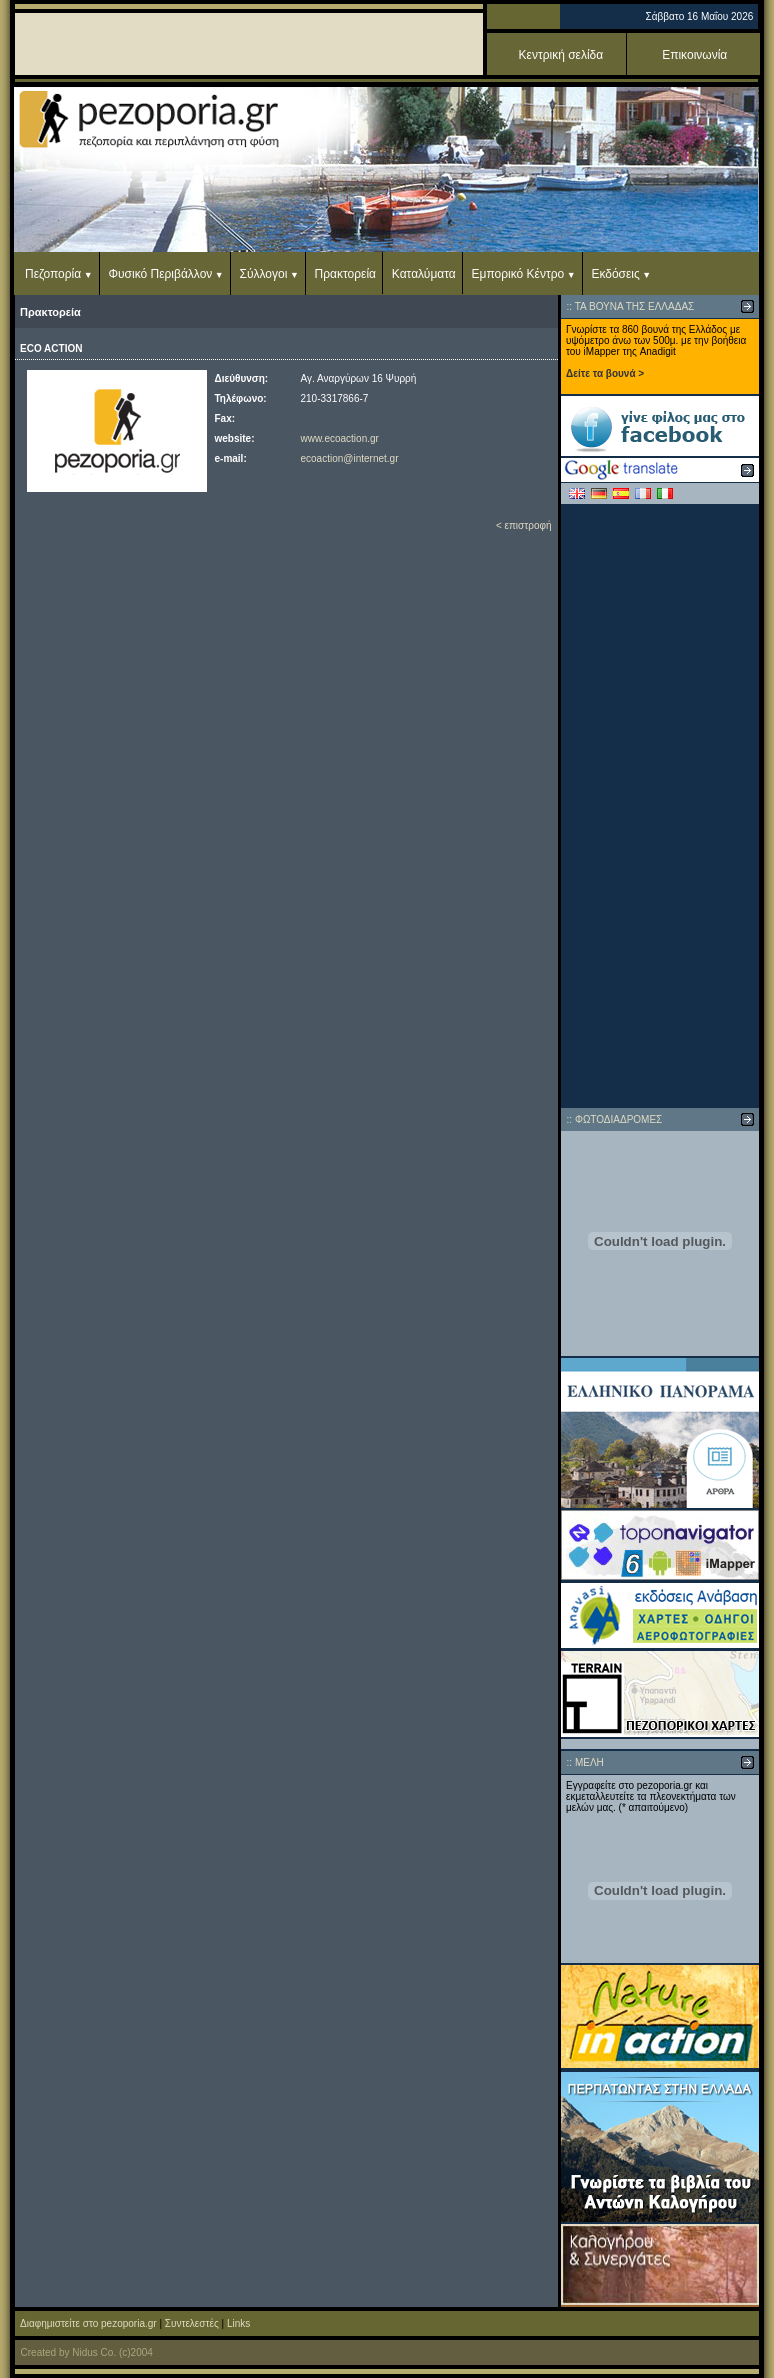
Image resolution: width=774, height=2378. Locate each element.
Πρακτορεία (345, 274)
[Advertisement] (660, 806)
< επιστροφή (524, 525)
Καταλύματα (424, 274)
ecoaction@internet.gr (350, 458)
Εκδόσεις (615, 274)
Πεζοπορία (53, 274)
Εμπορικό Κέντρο (518, 274)
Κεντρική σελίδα (561, 55)
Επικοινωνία (694, 55)
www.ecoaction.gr (340, 438)
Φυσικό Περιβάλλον (160, 274)
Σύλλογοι (264, 274)
